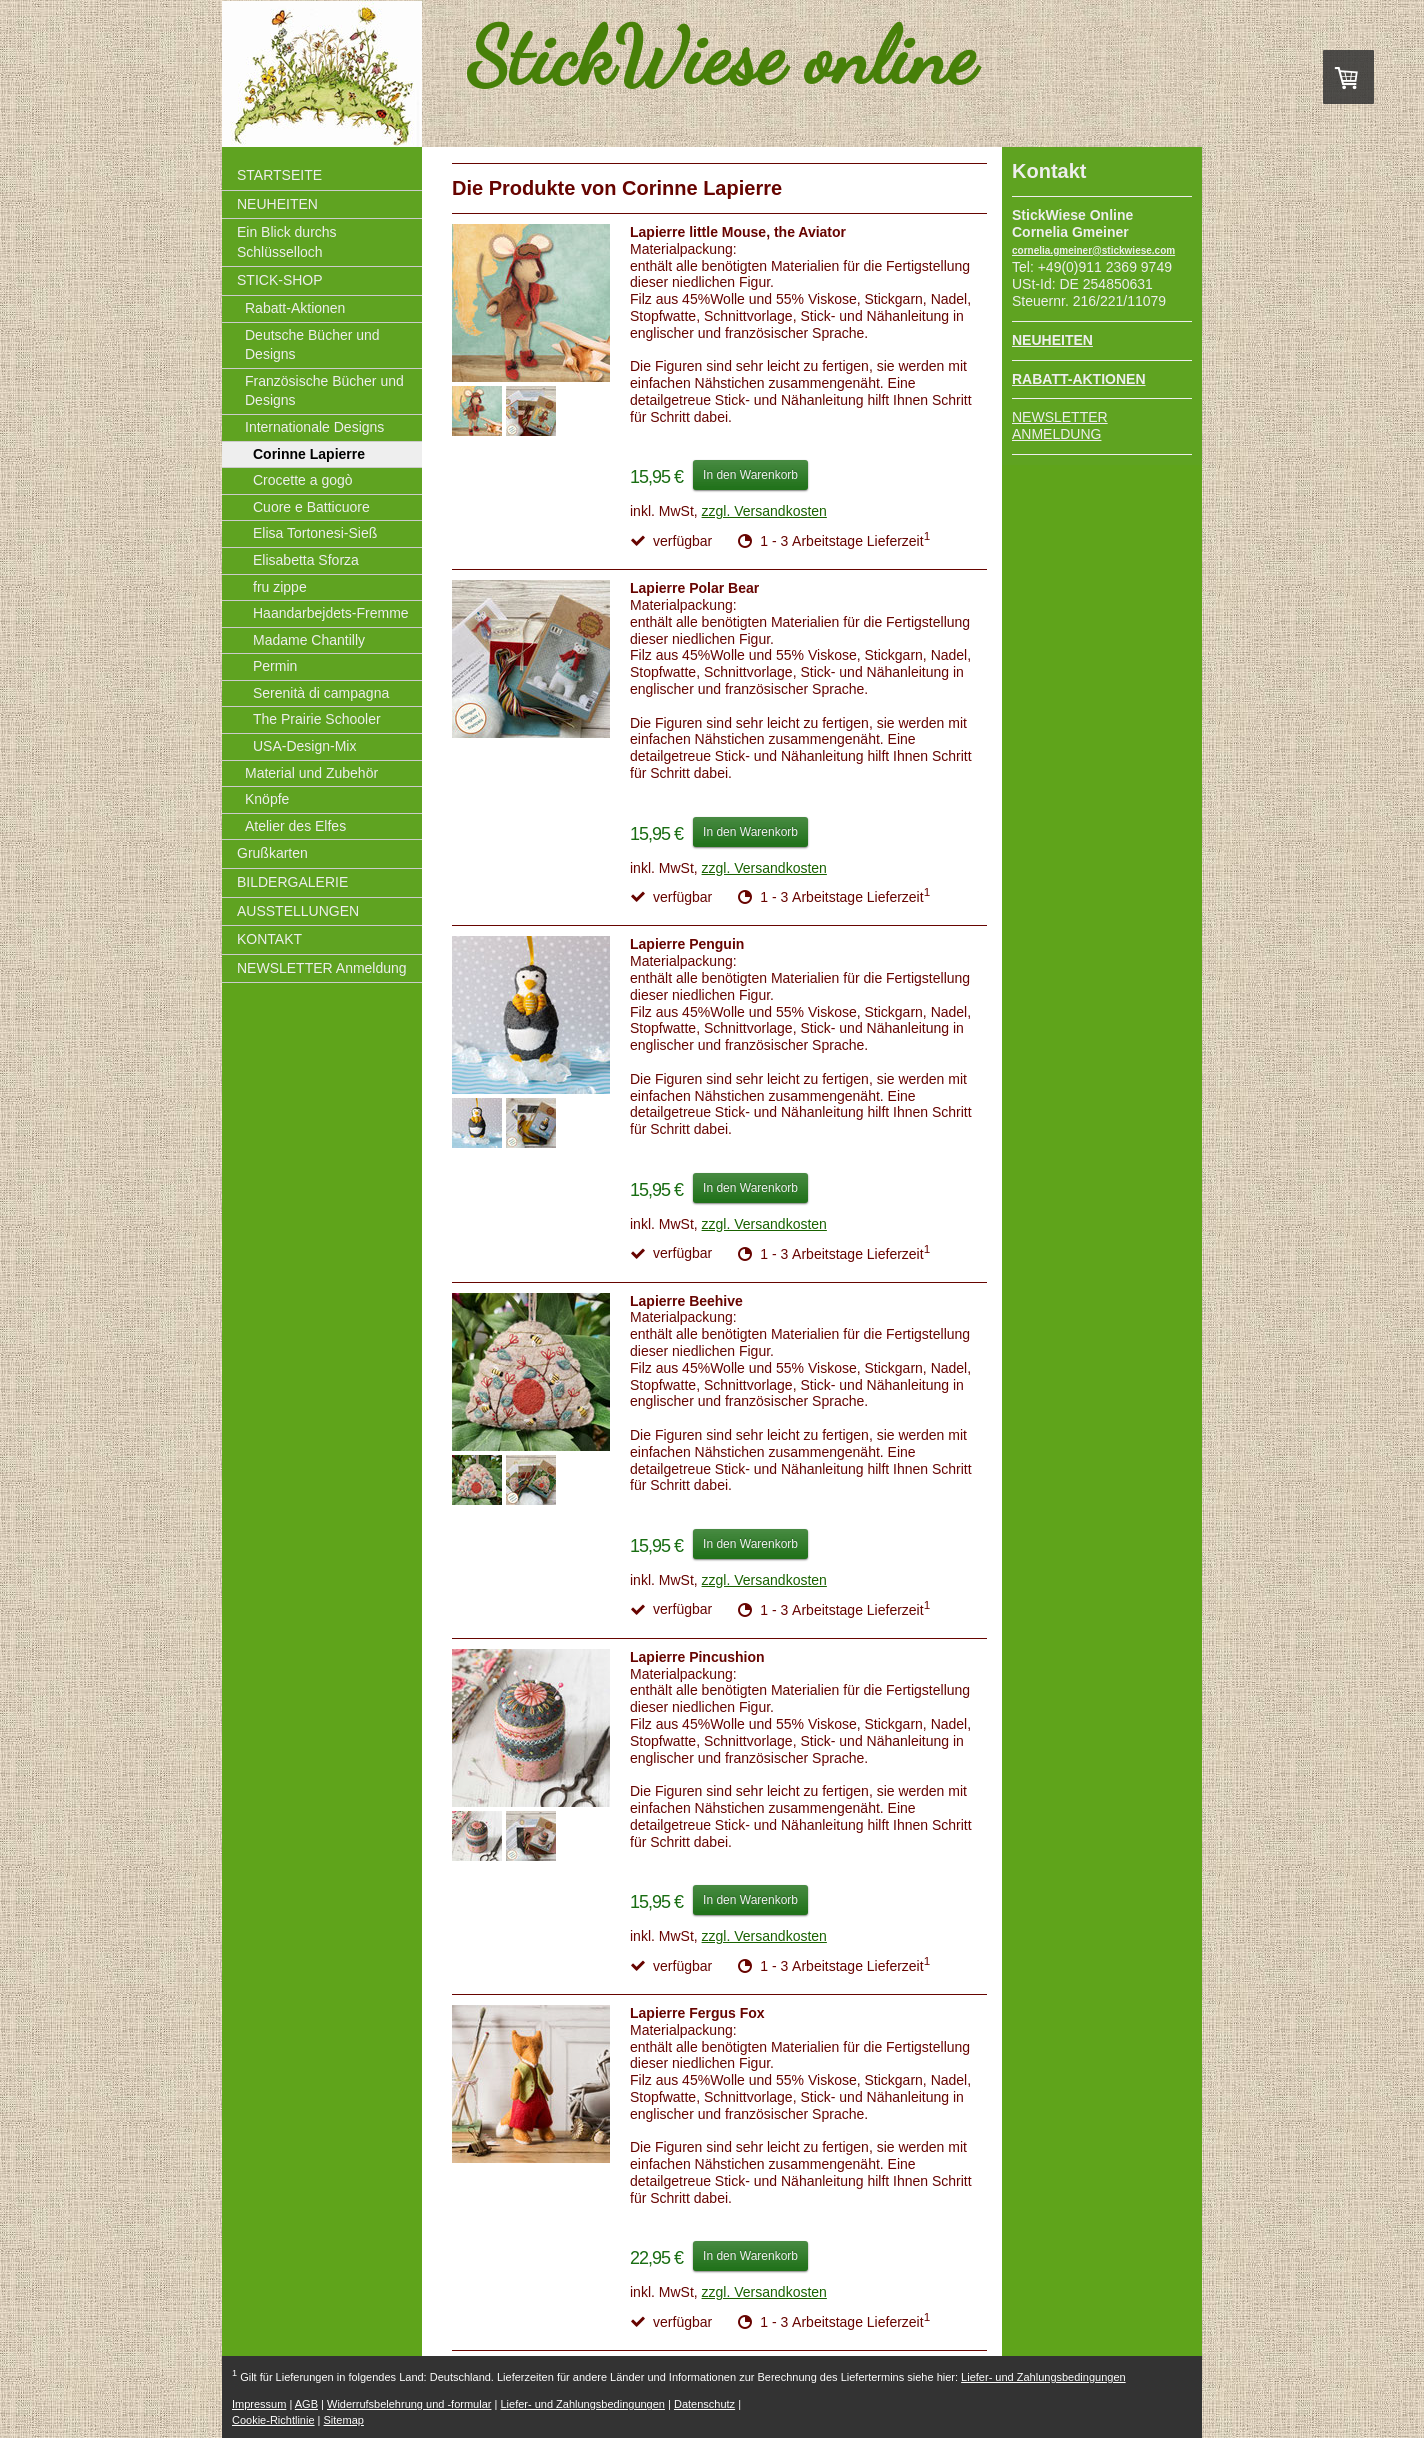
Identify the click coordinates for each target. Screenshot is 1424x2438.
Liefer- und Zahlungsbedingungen (1043, 2377)
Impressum (259, 2404)
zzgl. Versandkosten (764, 511)
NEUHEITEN (1052, 340)
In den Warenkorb (750, 475)
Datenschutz (704, 2404)
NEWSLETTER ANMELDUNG (1060, 425)
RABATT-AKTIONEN (1079, 379)
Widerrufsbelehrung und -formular (409, 2404)
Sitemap (344, 2420)
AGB (306, 2404)
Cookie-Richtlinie (273, 2420)
